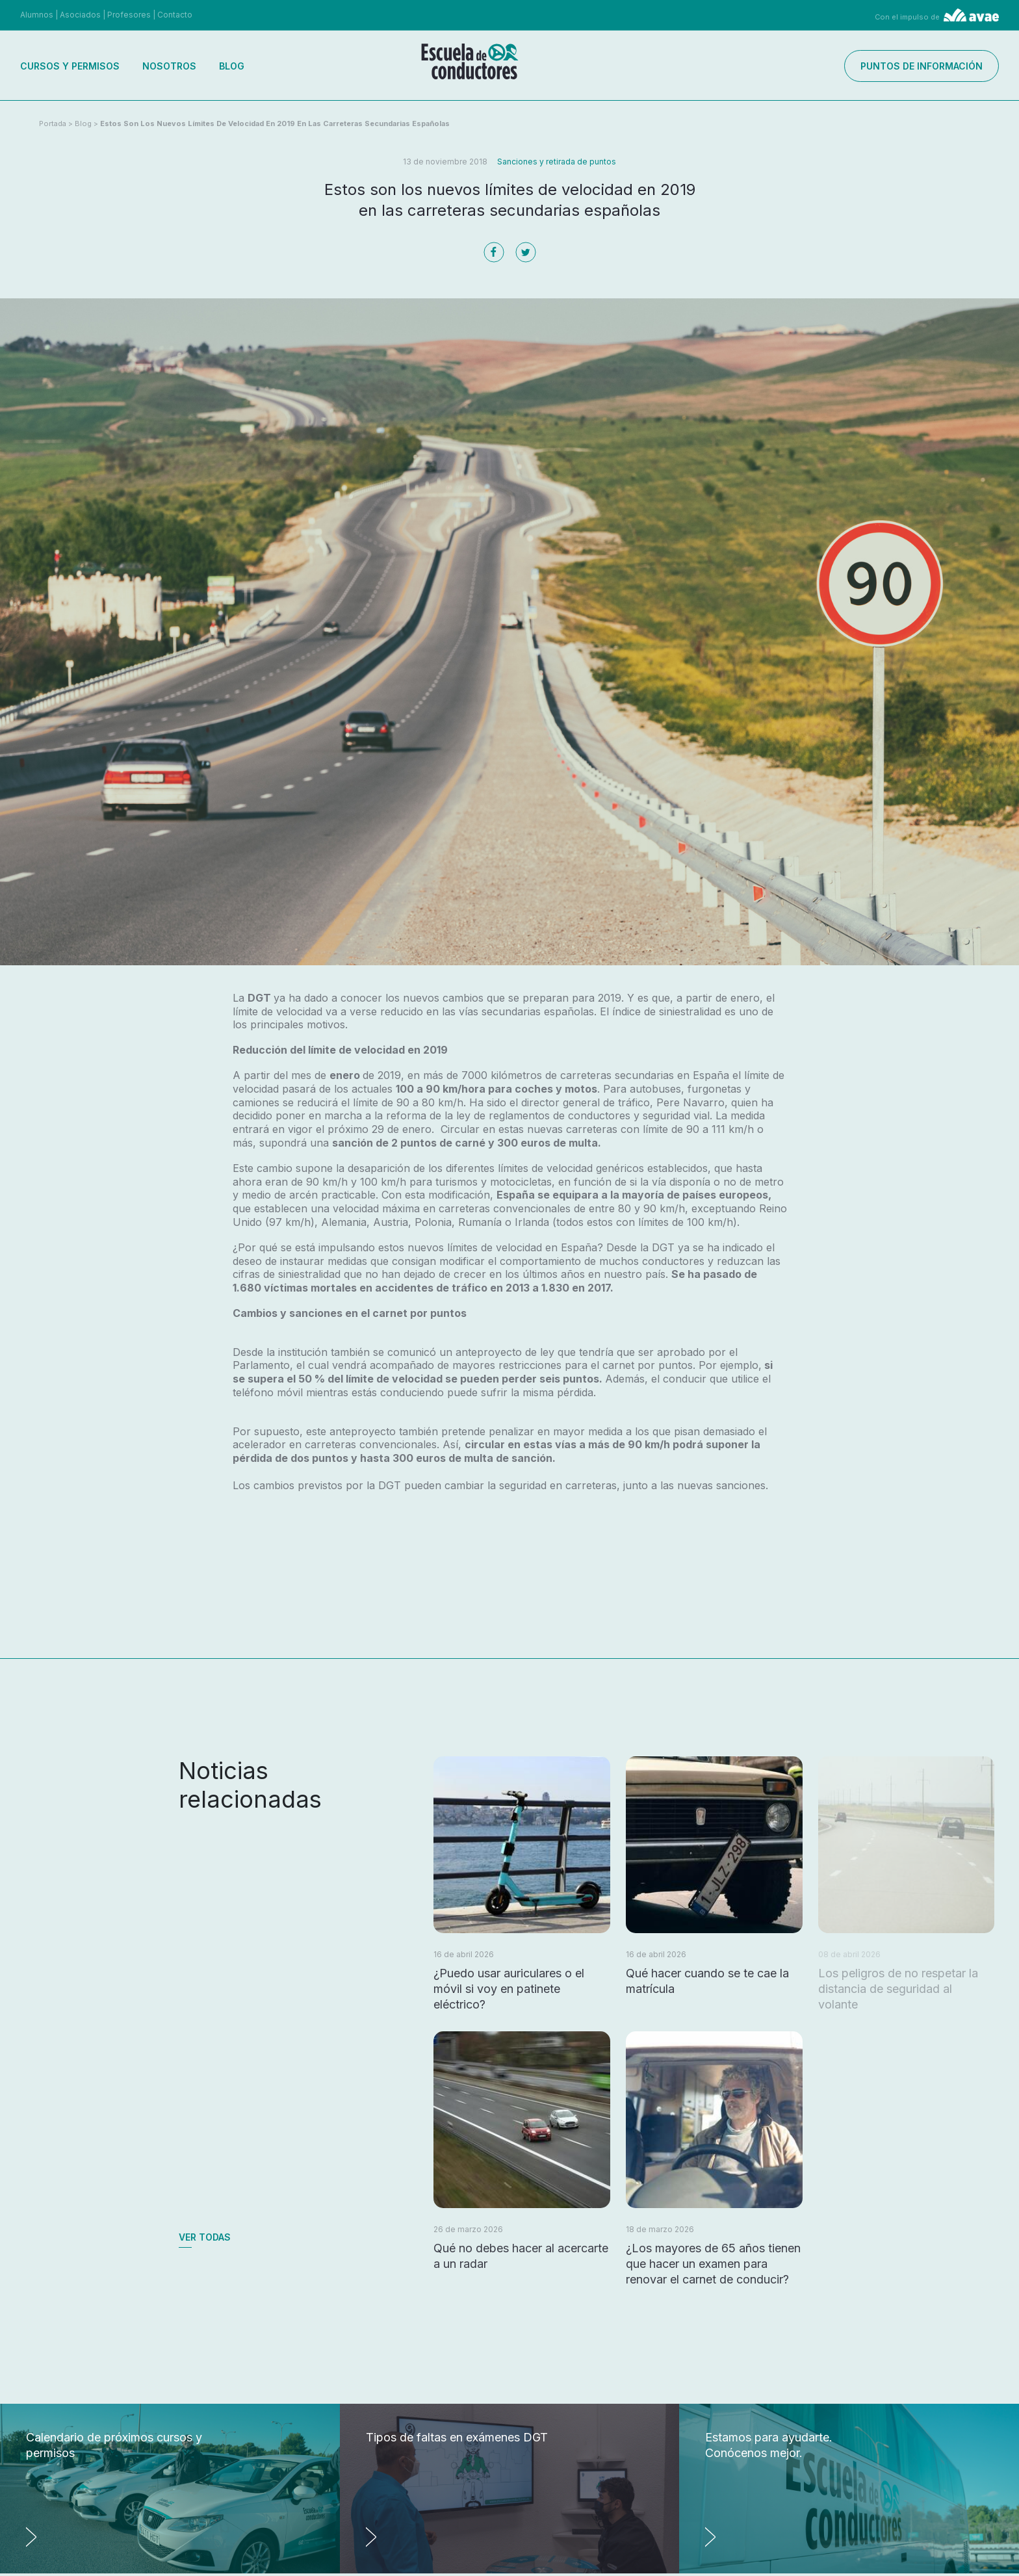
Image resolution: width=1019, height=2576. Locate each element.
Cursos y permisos (70, 66)
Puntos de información (921, 66)
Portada (52, 123)
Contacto (174, 15)
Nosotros (169, 66)
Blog (231, 66)
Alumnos (36, 15)
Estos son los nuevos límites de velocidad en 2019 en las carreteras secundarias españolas (275, 123)
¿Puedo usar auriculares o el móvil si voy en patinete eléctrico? (508, 1988)
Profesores (129, 15)
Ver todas (205, 2237)
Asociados (80, 15)
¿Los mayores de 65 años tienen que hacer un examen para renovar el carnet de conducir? (713, 2263)
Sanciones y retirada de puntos (556, 161)
